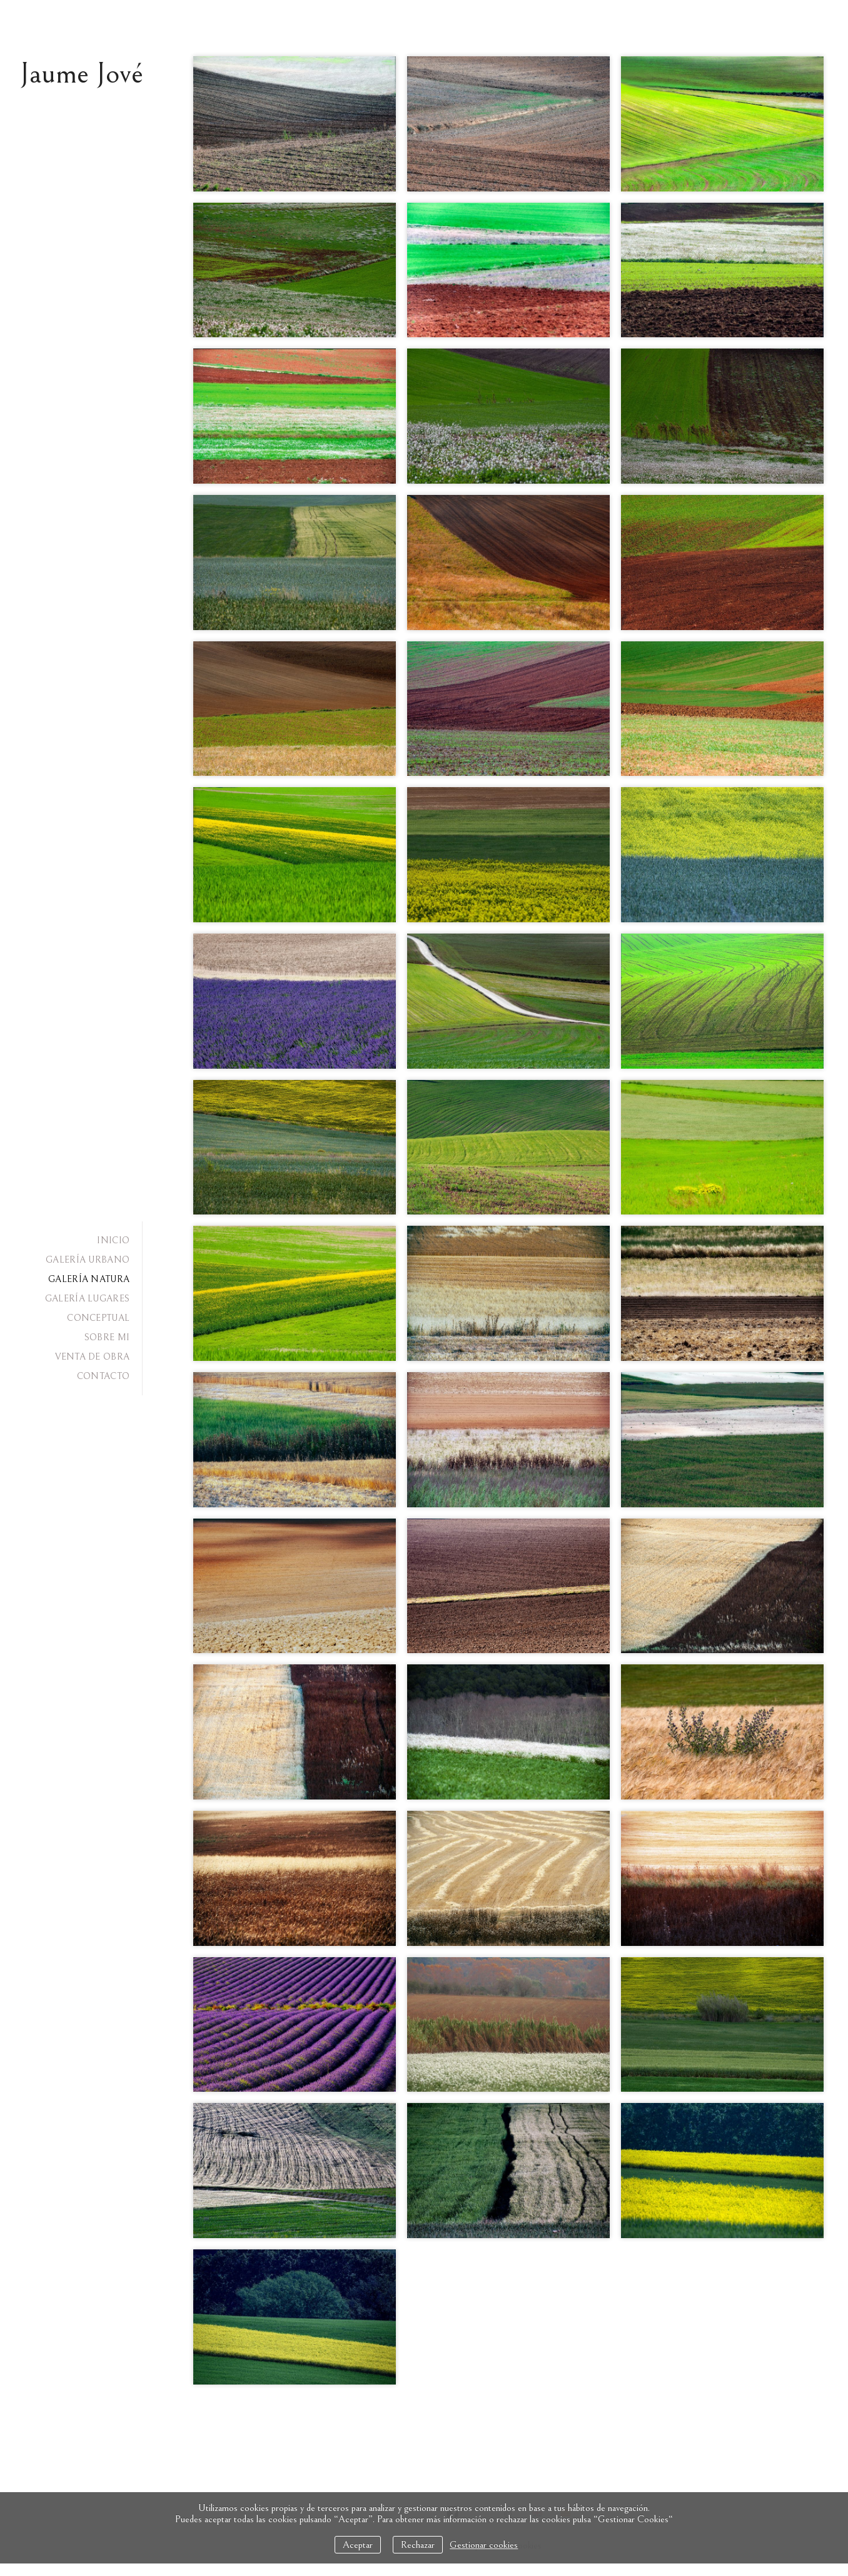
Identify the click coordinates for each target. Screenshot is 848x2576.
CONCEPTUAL (98, 1318)
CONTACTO (103, 1376)
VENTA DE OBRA (92, 1357)
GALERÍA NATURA (88, 1279)
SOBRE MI (106, 1337)
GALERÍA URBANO (87, 1260)
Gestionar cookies (484, 2544)
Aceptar (358, 2544)
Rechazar (418, 2544)
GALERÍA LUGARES (87, 1298)
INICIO (113, 1240)
